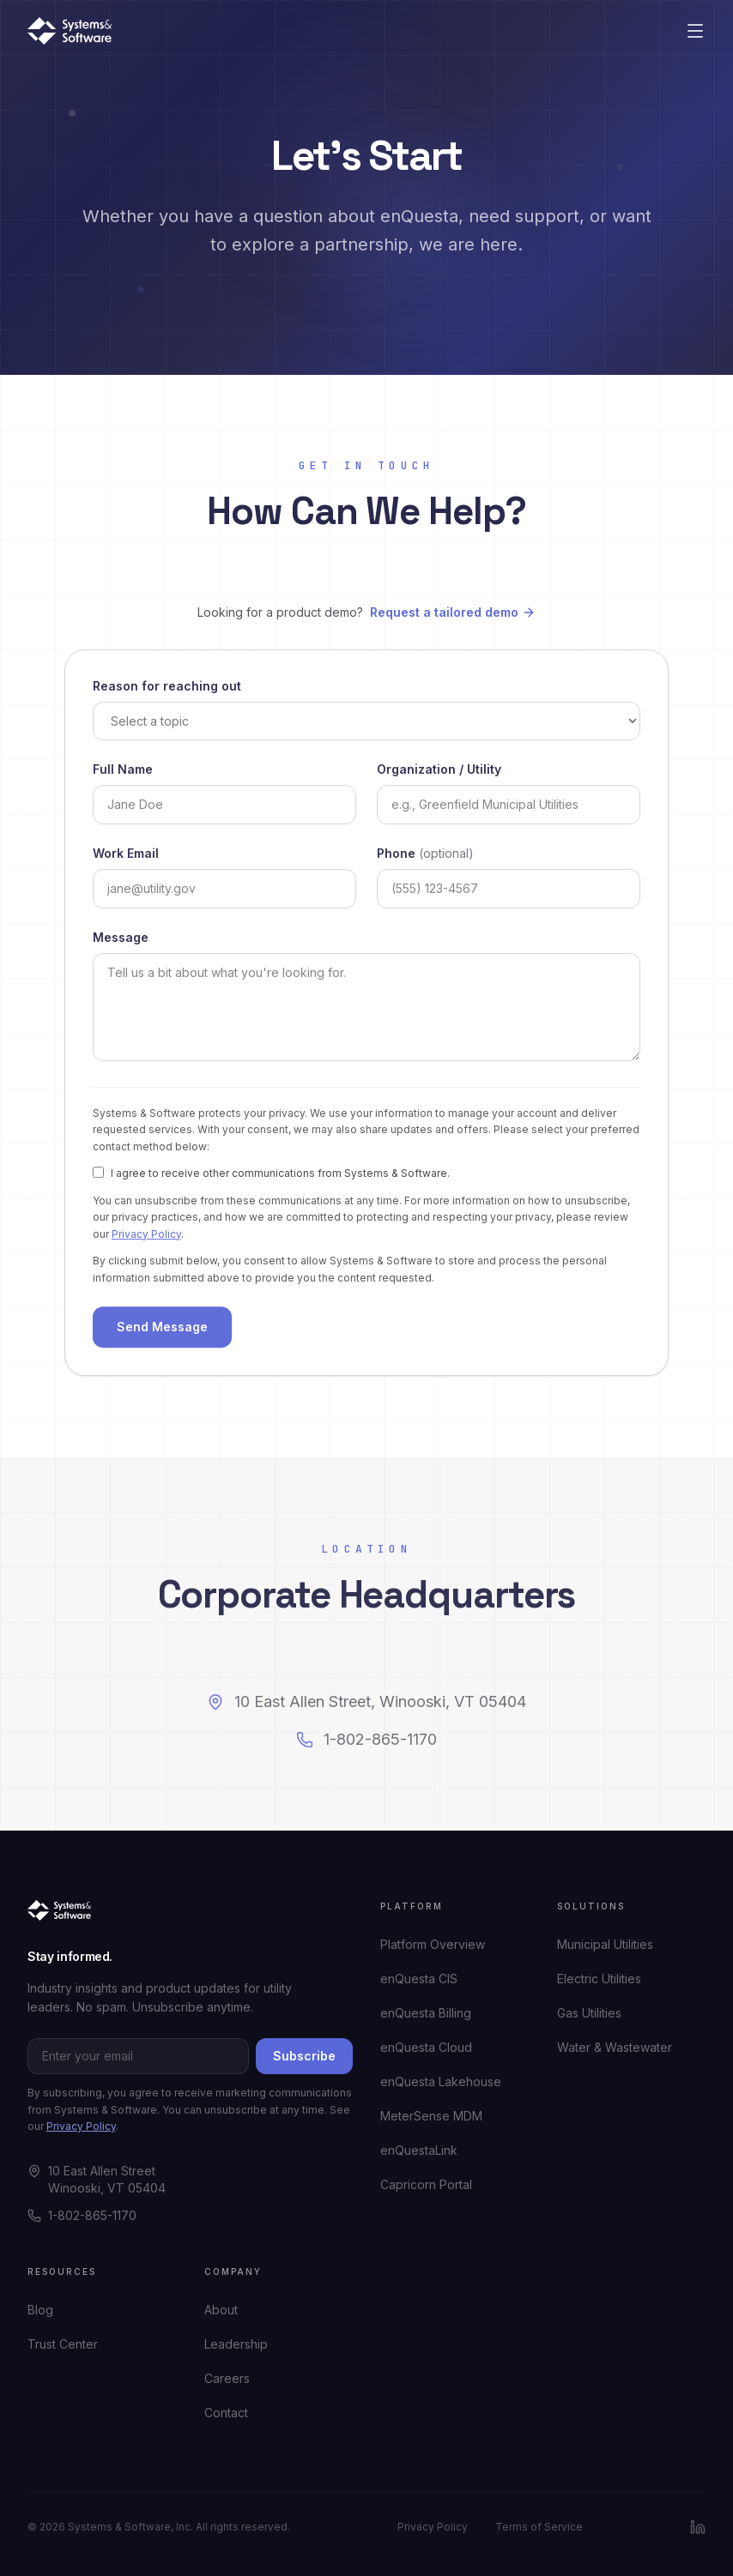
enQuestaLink (418, 2150)
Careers (227, 2378)
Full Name (123, 772)
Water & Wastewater (614, 2047)
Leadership (236, 2344)
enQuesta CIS (418, 1978)
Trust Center (62, 2344)
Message (120, 940)
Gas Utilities (589, 2013)
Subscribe (304, 2055)
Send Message (162, 1331)
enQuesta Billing (425, 2013)
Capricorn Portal (426, 2184)
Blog (40, 2309)
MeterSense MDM (431, 2115)
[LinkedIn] (698, 2527)
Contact (226, 2412)
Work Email (126, 856)
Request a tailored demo (453, 612)
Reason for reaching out (167, 689)
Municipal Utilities (605, 1944)
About (221, 2309)
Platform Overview (432, 1944)
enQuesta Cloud (426, 2047)
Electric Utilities (599, 1978)
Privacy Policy (146, 1237)
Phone (425, 856)
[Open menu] (695, 31)
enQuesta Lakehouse (440, 2081)
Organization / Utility (439, 772)
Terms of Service (539, 2526)
